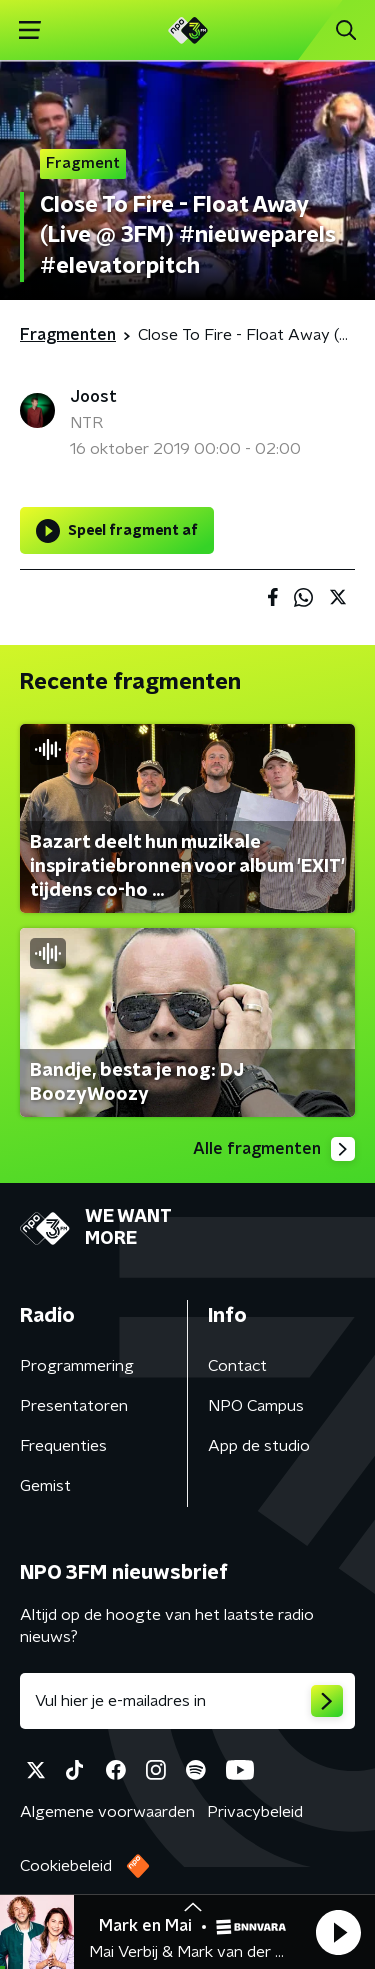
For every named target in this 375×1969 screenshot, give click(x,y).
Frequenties (63, 1446)
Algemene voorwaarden (107, 1812)
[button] (338, 1932)
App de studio (259, 1446)
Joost (93, 397)
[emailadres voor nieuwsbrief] (187, 1701)
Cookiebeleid (66, 1866)
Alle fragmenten (274, 1149)
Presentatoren (74, 1406)
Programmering (77, 1366)
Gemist (45, 1486)
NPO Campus (256, 1406)
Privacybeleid (255, 1812)
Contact (237, 1366)
